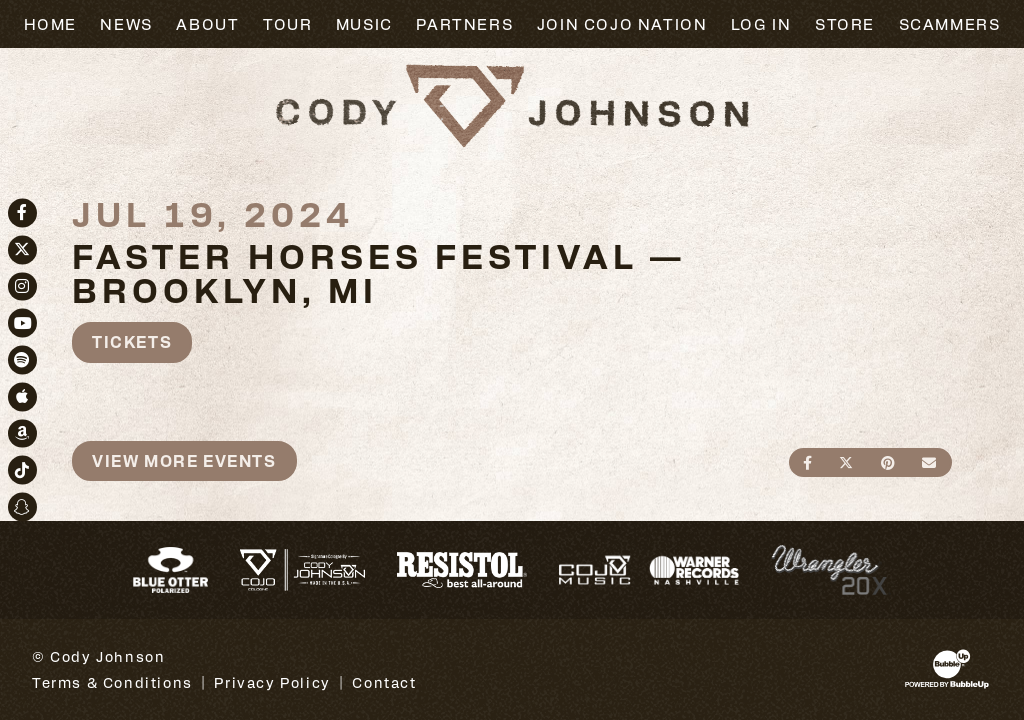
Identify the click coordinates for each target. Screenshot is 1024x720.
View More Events (184, 460)
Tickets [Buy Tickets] (132, 341)
